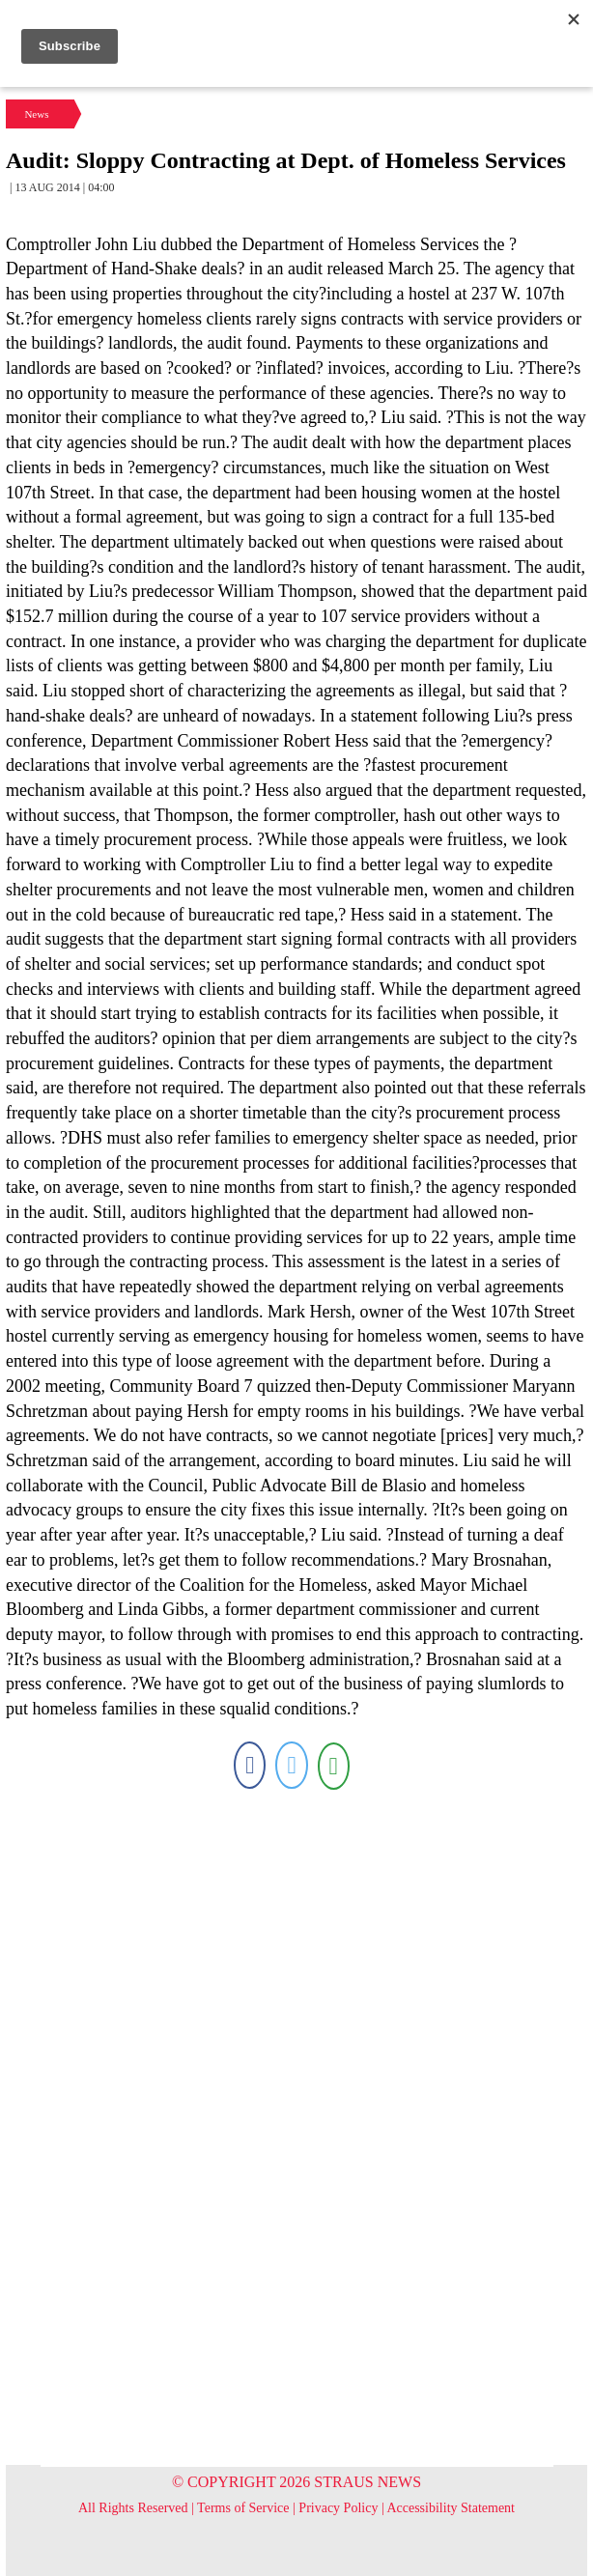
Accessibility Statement (450, 2508)
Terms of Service (243, 2508)
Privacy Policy (338, 2508)
